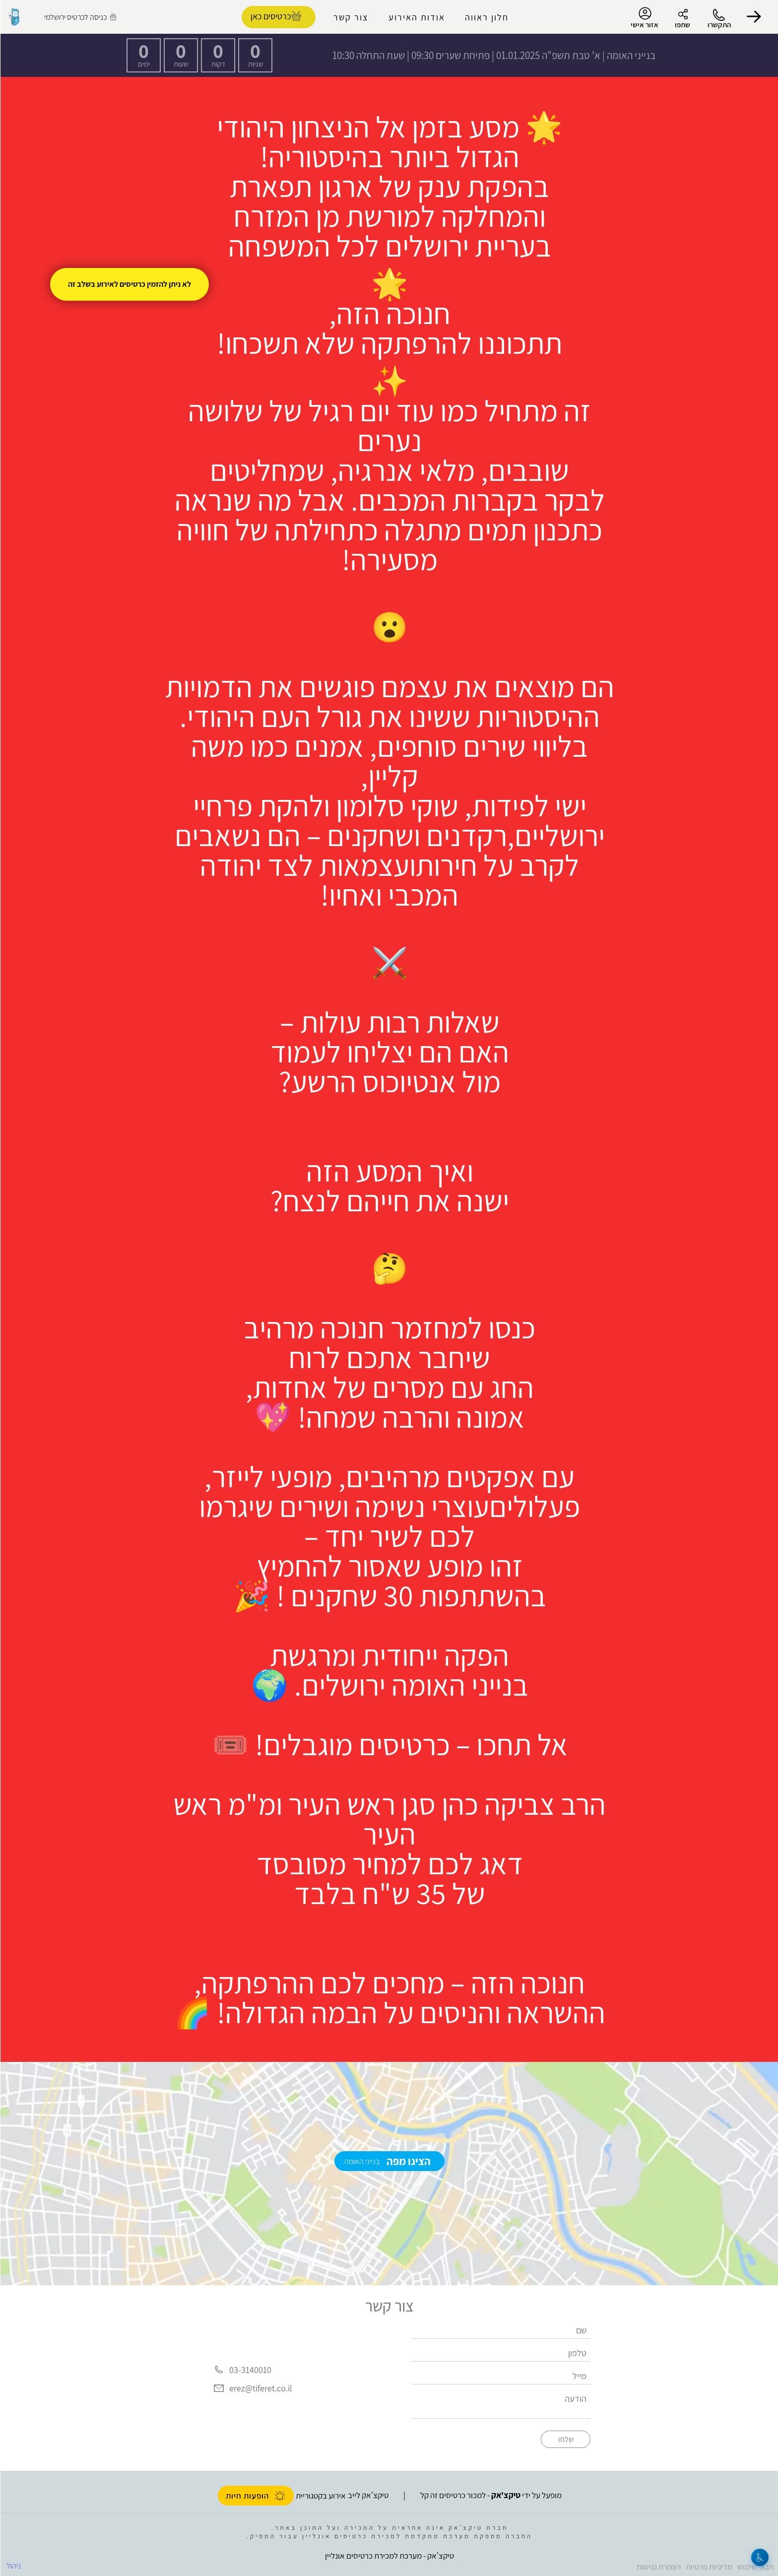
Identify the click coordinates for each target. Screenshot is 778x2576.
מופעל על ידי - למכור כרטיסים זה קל (490, 2495)
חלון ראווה (486, 17)
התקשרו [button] (718, 24)
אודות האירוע (416, 17)
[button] (753, 17)
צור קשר (350, 17)
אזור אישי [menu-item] (644, 17)
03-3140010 (250, 2370)
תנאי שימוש (755, 2566)
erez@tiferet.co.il (260, 2388)
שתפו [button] (682, 24)
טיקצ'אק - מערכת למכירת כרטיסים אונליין (389, 2555)
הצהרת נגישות (658, 2566)
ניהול (13, 2565)
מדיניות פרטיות (708, 2566)
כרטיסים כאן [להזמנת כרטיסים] (270, 16)
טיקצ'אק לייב (367, 2495)
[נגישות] (759, 2557)
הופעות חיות (255, 2496)
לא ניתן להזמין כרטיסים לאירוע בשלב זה (129, 284)
